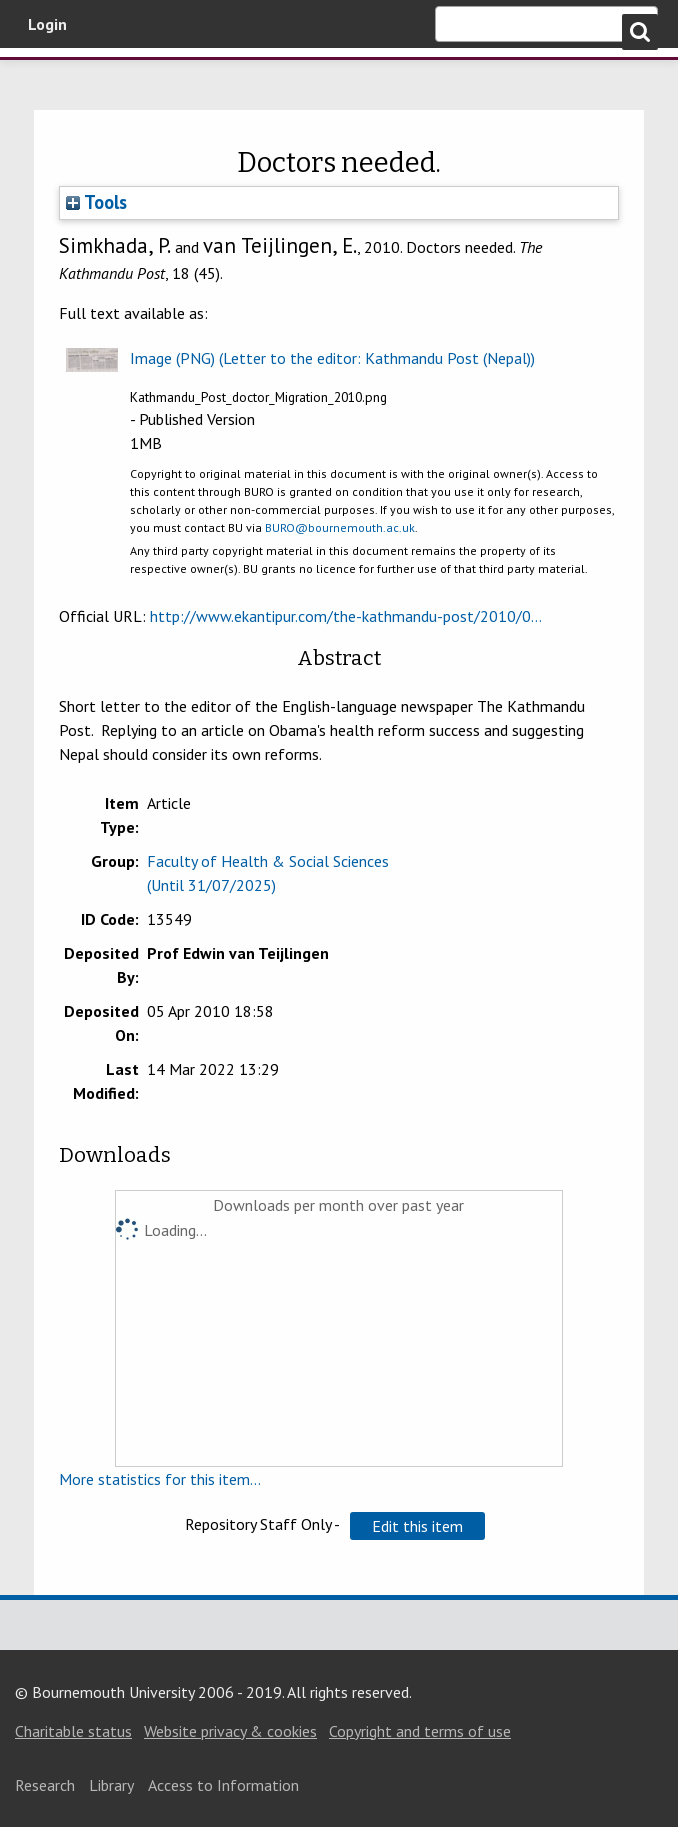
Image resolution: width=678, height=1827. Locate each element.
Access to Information (223, 1785)
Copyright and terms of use (420, 1731)
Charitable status (73, 1731)
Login (47, 24)
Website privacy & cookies (230, 1731)
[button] (417, 1526)
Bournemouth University (120, 83)
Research (45, 1785)
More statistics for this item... (160, 1479)
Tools (96, 202)
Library (111, 1785)
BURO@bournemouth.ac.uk (340, 527)
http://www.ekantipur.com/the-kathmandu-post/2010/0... (346, 616)
